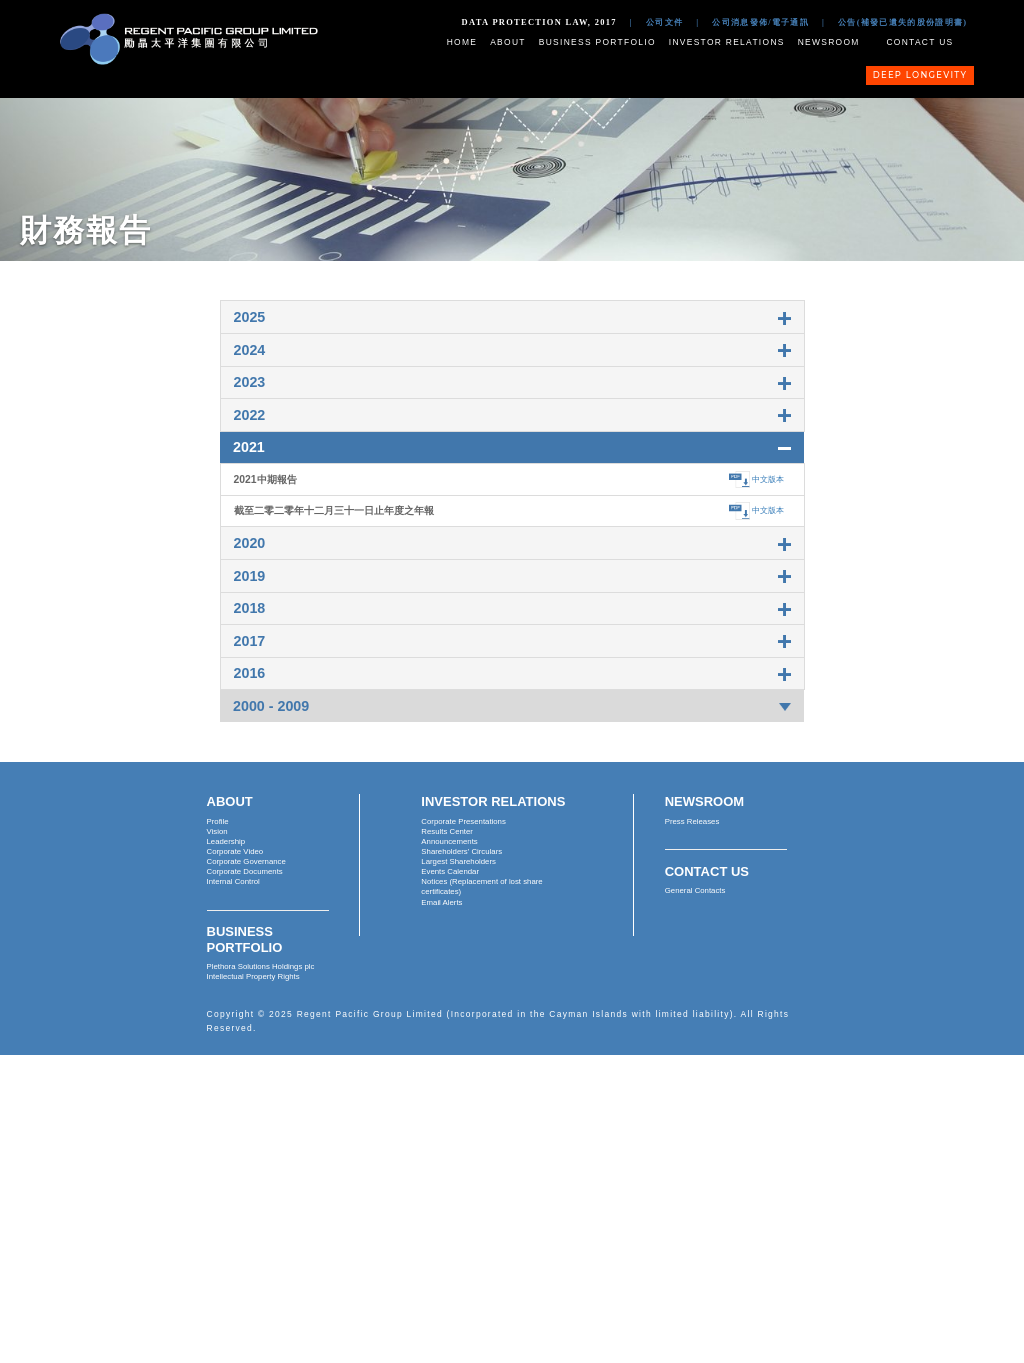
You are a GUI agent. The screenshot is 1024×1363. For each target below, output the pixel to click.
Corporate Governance (246, 861)
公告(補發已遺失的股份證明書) (902, 22)
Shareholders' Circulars (461, 851)
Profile (218, 821)
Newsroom (829, 42)
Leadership (226, 841)
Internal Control (233, 881)
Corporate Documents (245, 871)
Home (462, 42)
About (508, 42)
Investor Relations (727, 42)
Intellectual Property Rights (253, 976)
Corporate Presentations (463, 821)
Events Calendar (450, 871)
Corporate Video (235, 851)
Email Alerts (441, 902)
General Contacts (695, 890)
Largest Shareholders (458, 861)
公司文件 (664, 22)
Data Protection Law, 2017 (539, 22)
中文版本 (768, 479)
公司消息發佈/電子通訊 (760, 22)
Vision (217, 831)
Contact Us (919, 42)
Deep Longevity (920, 75)
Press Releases (692, 821)
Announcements (449, 841)
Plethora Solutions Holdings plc (261, 966)
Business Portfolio (597, 42)
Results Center (447, 831)
